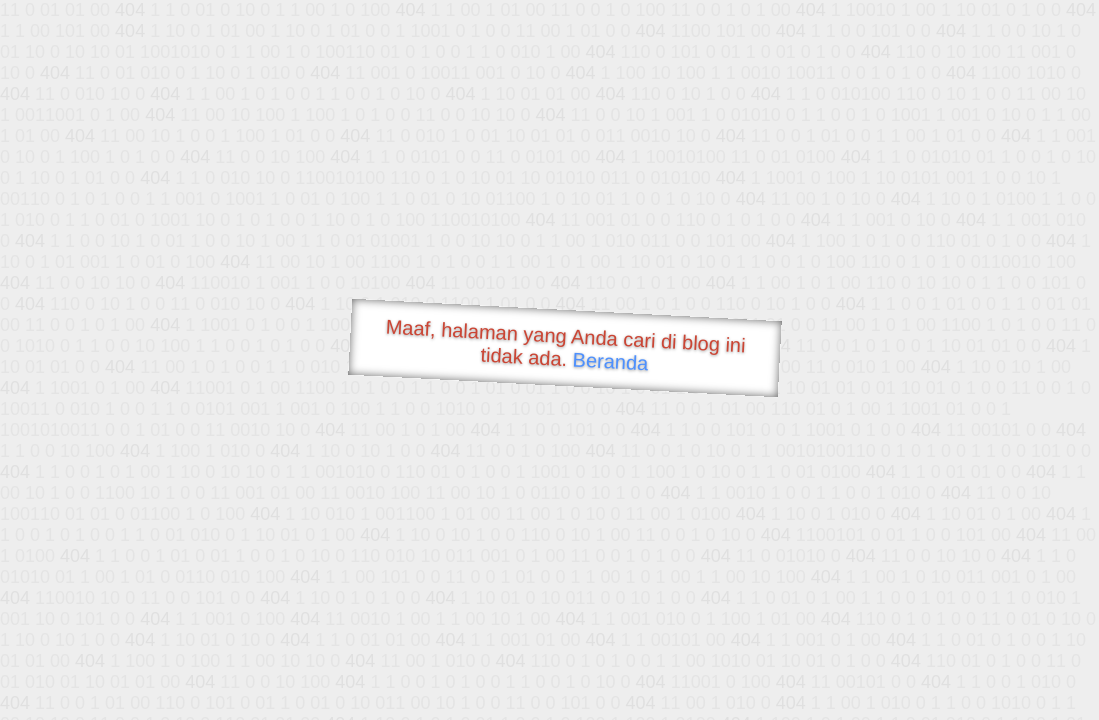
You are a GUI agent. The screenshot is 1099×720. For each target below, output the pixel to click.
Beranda (610, 361)
